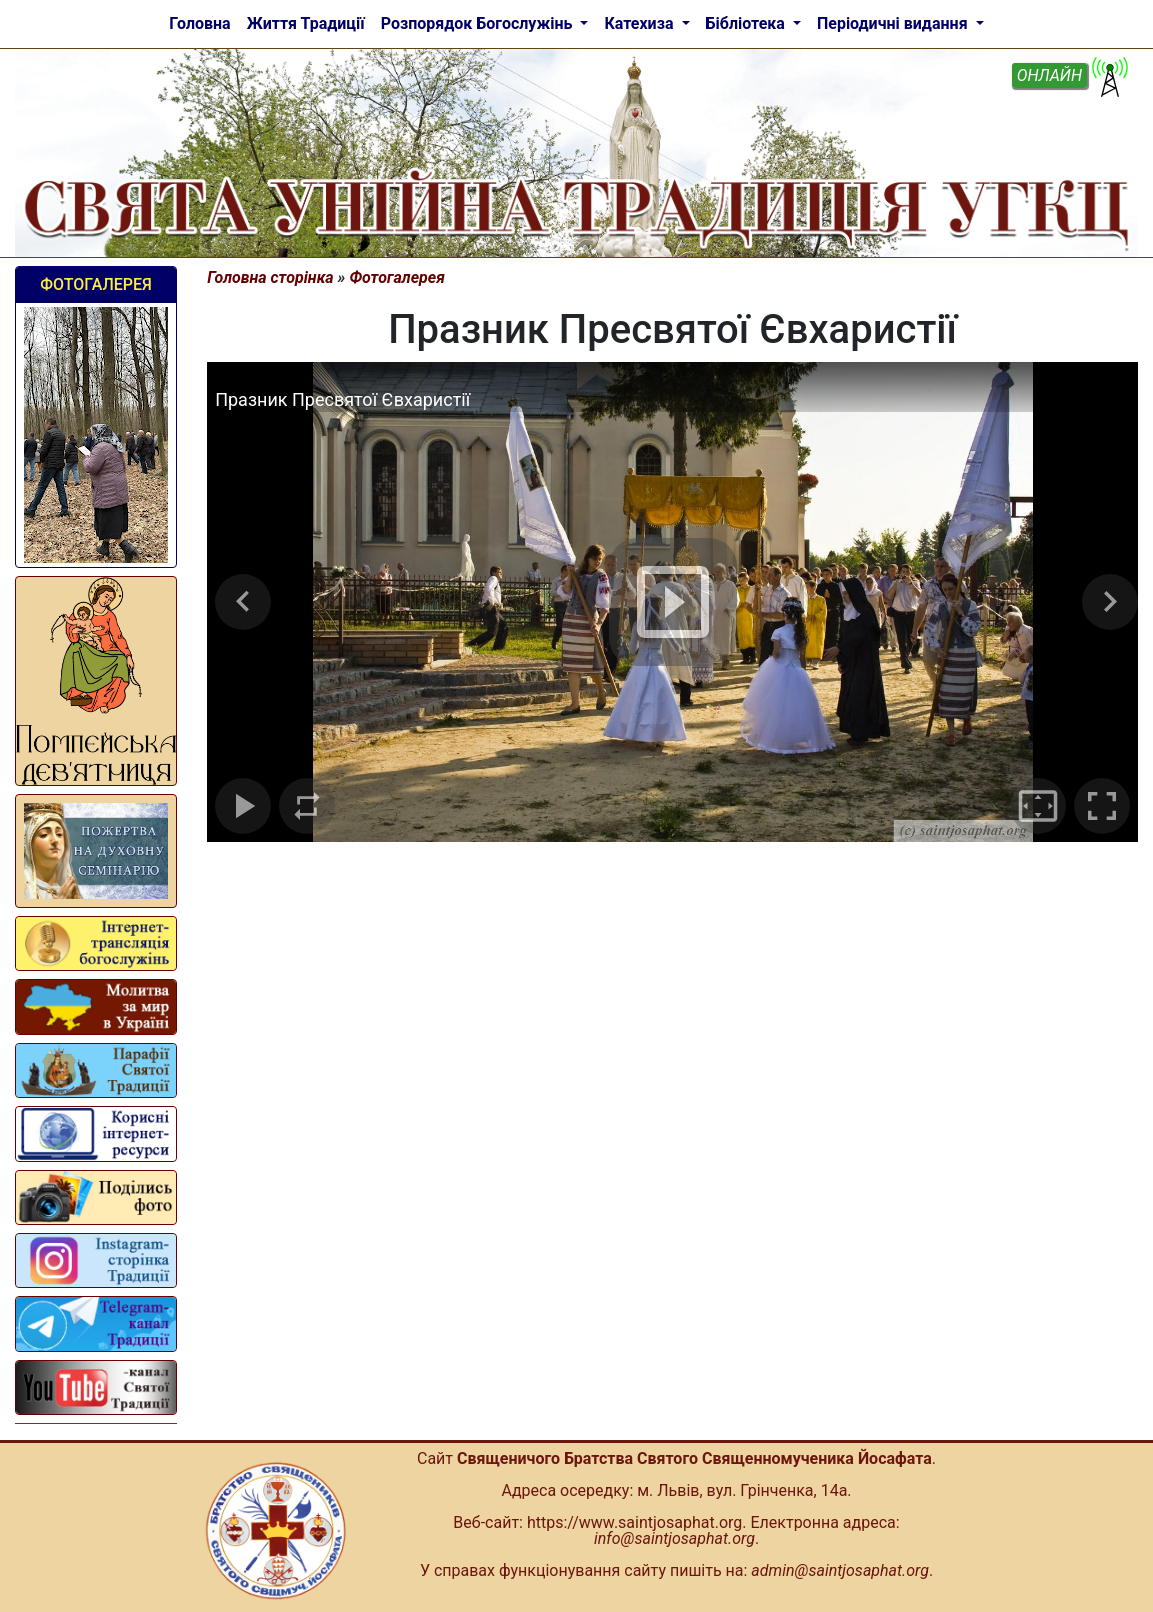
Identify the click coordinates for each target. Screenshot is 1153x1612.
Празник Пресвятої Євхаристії (342, 399)
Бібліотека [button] (747, 23)
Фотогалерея (95, 284)
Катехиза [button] (640, 23)
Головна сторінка (270, 277)
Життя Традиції (306, 23)
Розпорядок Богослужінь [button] (479, 23)
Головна (199, 23)
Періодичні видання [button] (894, 23)
